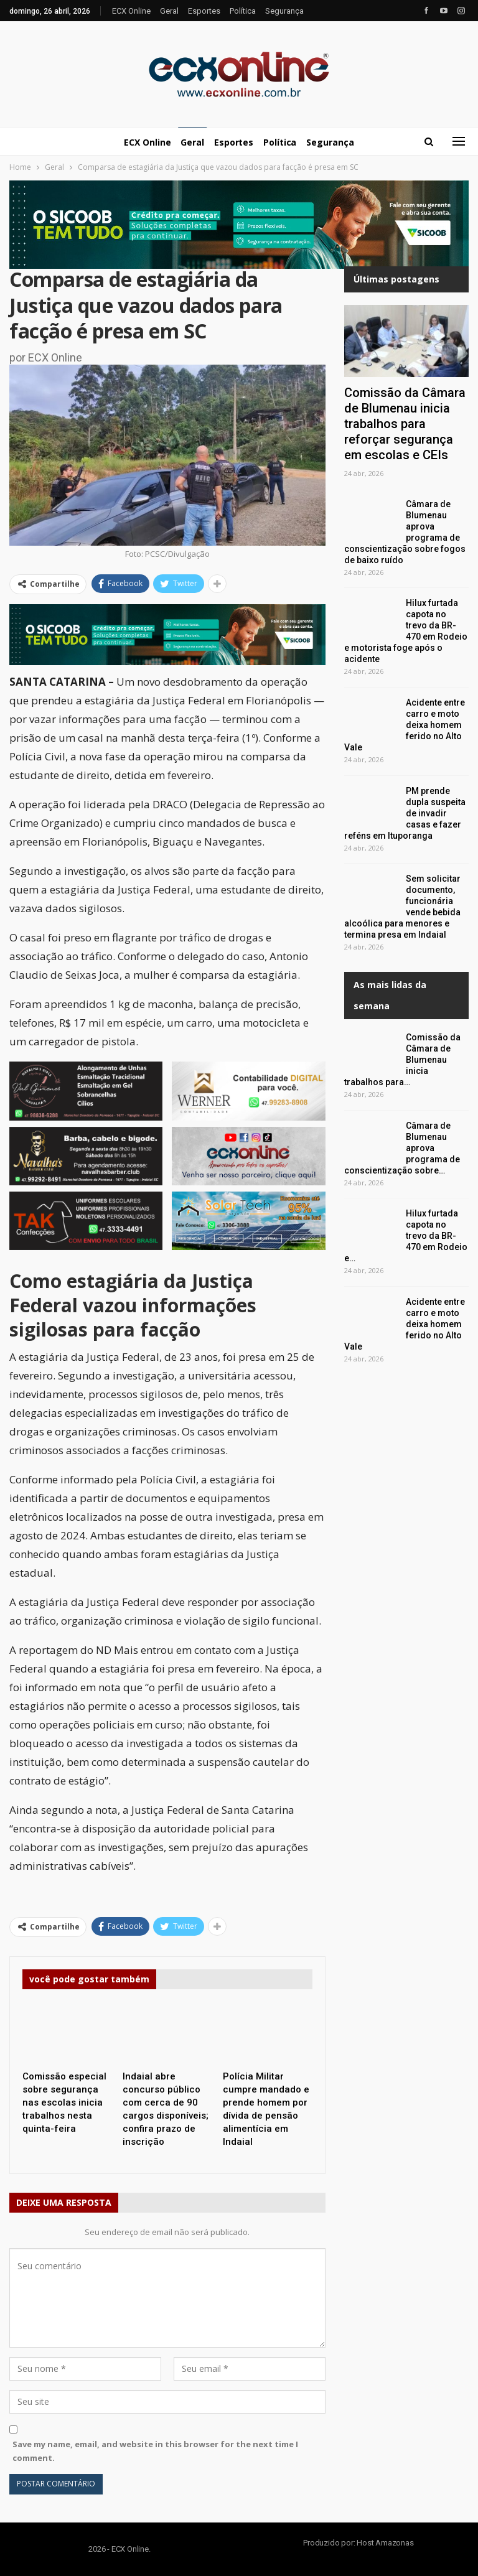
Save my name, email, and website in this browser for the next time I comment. (155, 2450)
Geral (169, 11)
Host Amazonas (385, 2542)
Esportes (204, 11)
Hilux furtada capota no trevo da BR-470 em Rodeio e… (405, 1235)
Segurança (284, 11)
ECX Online (131, 11)
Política (243, 11)
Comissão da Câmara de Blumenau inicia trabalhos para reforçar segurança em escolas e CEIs (405, 423)
